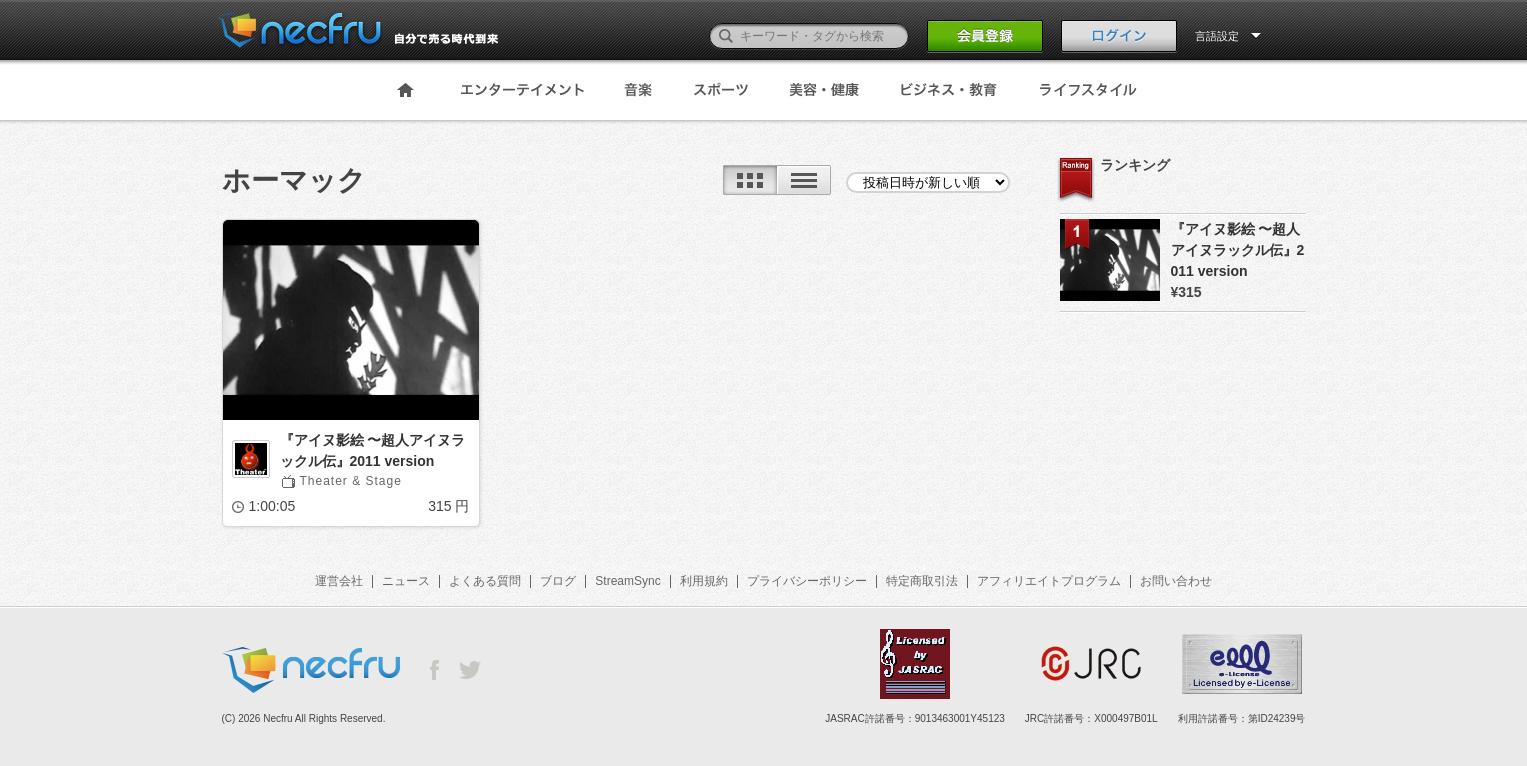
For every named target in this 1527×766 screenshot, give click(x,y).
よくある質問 (485, 581)
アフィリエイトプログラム (1049, 581)
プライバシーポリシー (807, 581)
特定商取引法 (922, 581)
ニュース (406, 581)
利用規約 (704, 581)
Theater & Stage (351, 481)
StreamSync (627, 581)
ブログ (558, 581)
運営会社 (339, 581)
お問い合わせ (1176, 581)
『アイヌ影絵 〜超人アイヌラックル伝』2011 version (373, 450)
